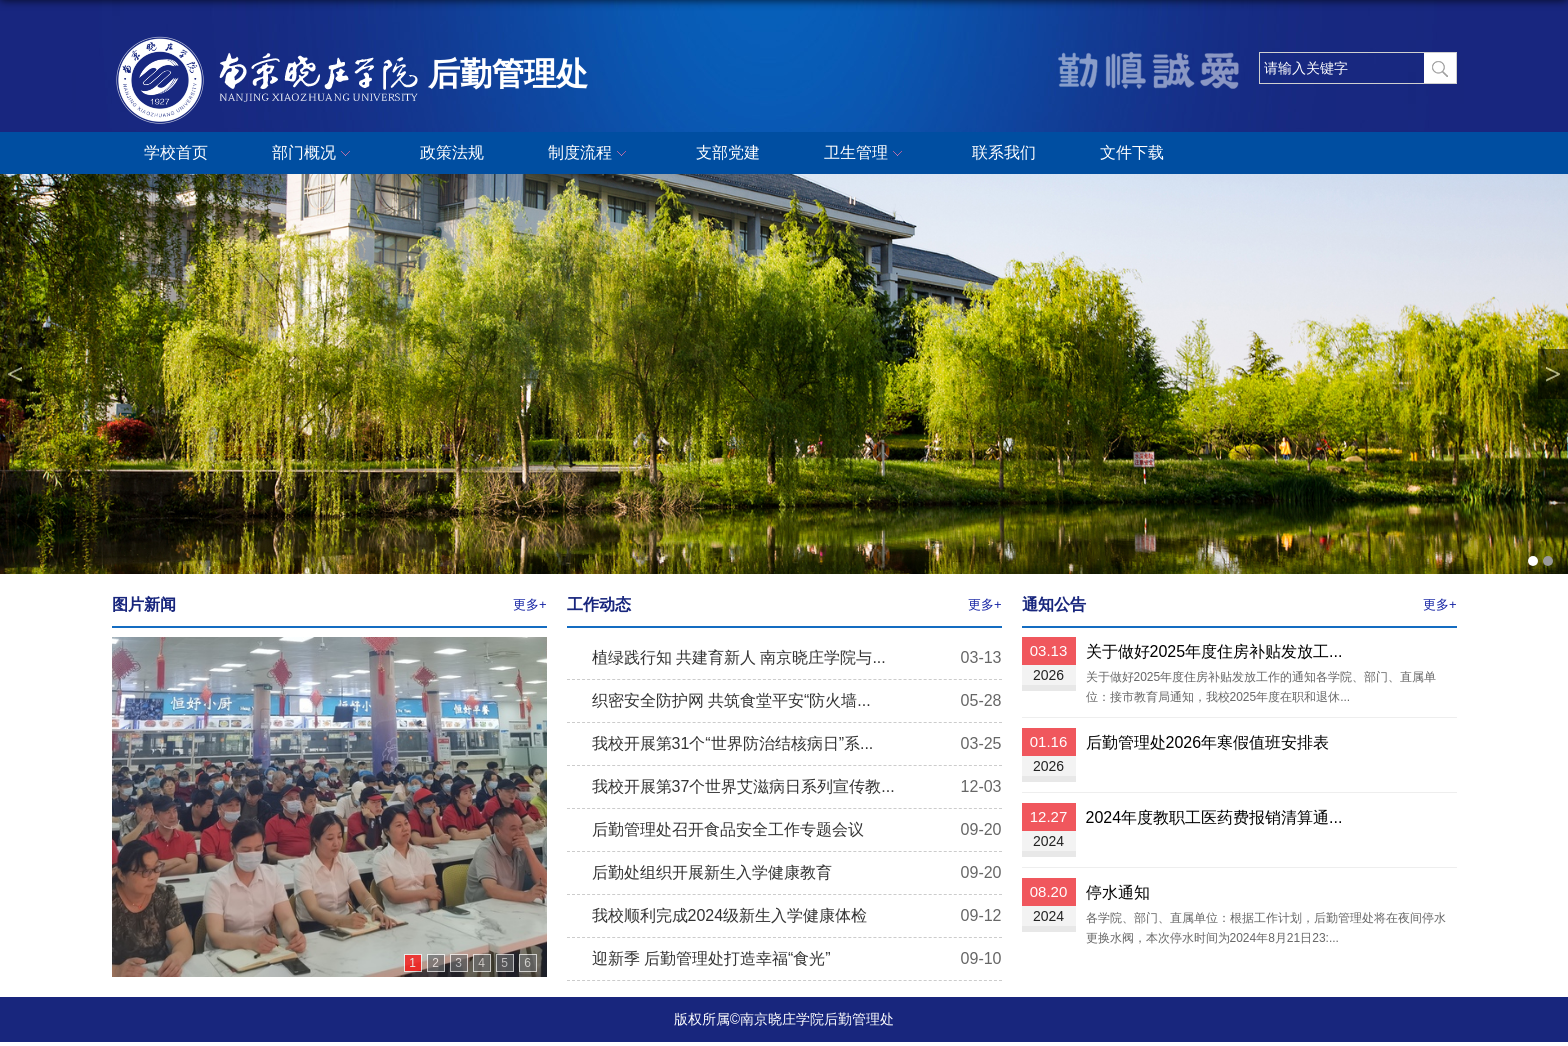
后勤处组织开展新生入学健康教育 (712, 872)
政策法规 (452, 152)
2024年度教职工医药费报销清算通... (1214, 817)
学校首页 (176, 152)
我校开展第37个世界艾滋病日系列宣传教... (743, 786)
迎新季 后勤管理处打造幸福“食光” (711, 958)
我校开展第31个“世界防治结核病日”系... (733, 743)
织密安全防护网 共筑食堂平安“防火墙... (731, 700)
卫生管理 (866, 154)
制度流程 (590, 154)
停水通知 (1118, 892)
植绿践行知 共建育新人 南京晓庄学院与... (739, 657)
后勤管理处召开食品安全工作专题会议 (728, 829)
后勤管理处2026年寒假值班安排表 (1208, 742)
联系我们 (1004, 152)
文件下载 (1132, 152)
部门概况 (314, 154)
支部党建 (728, 152)
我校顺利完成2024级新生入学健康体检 (730, 915)
